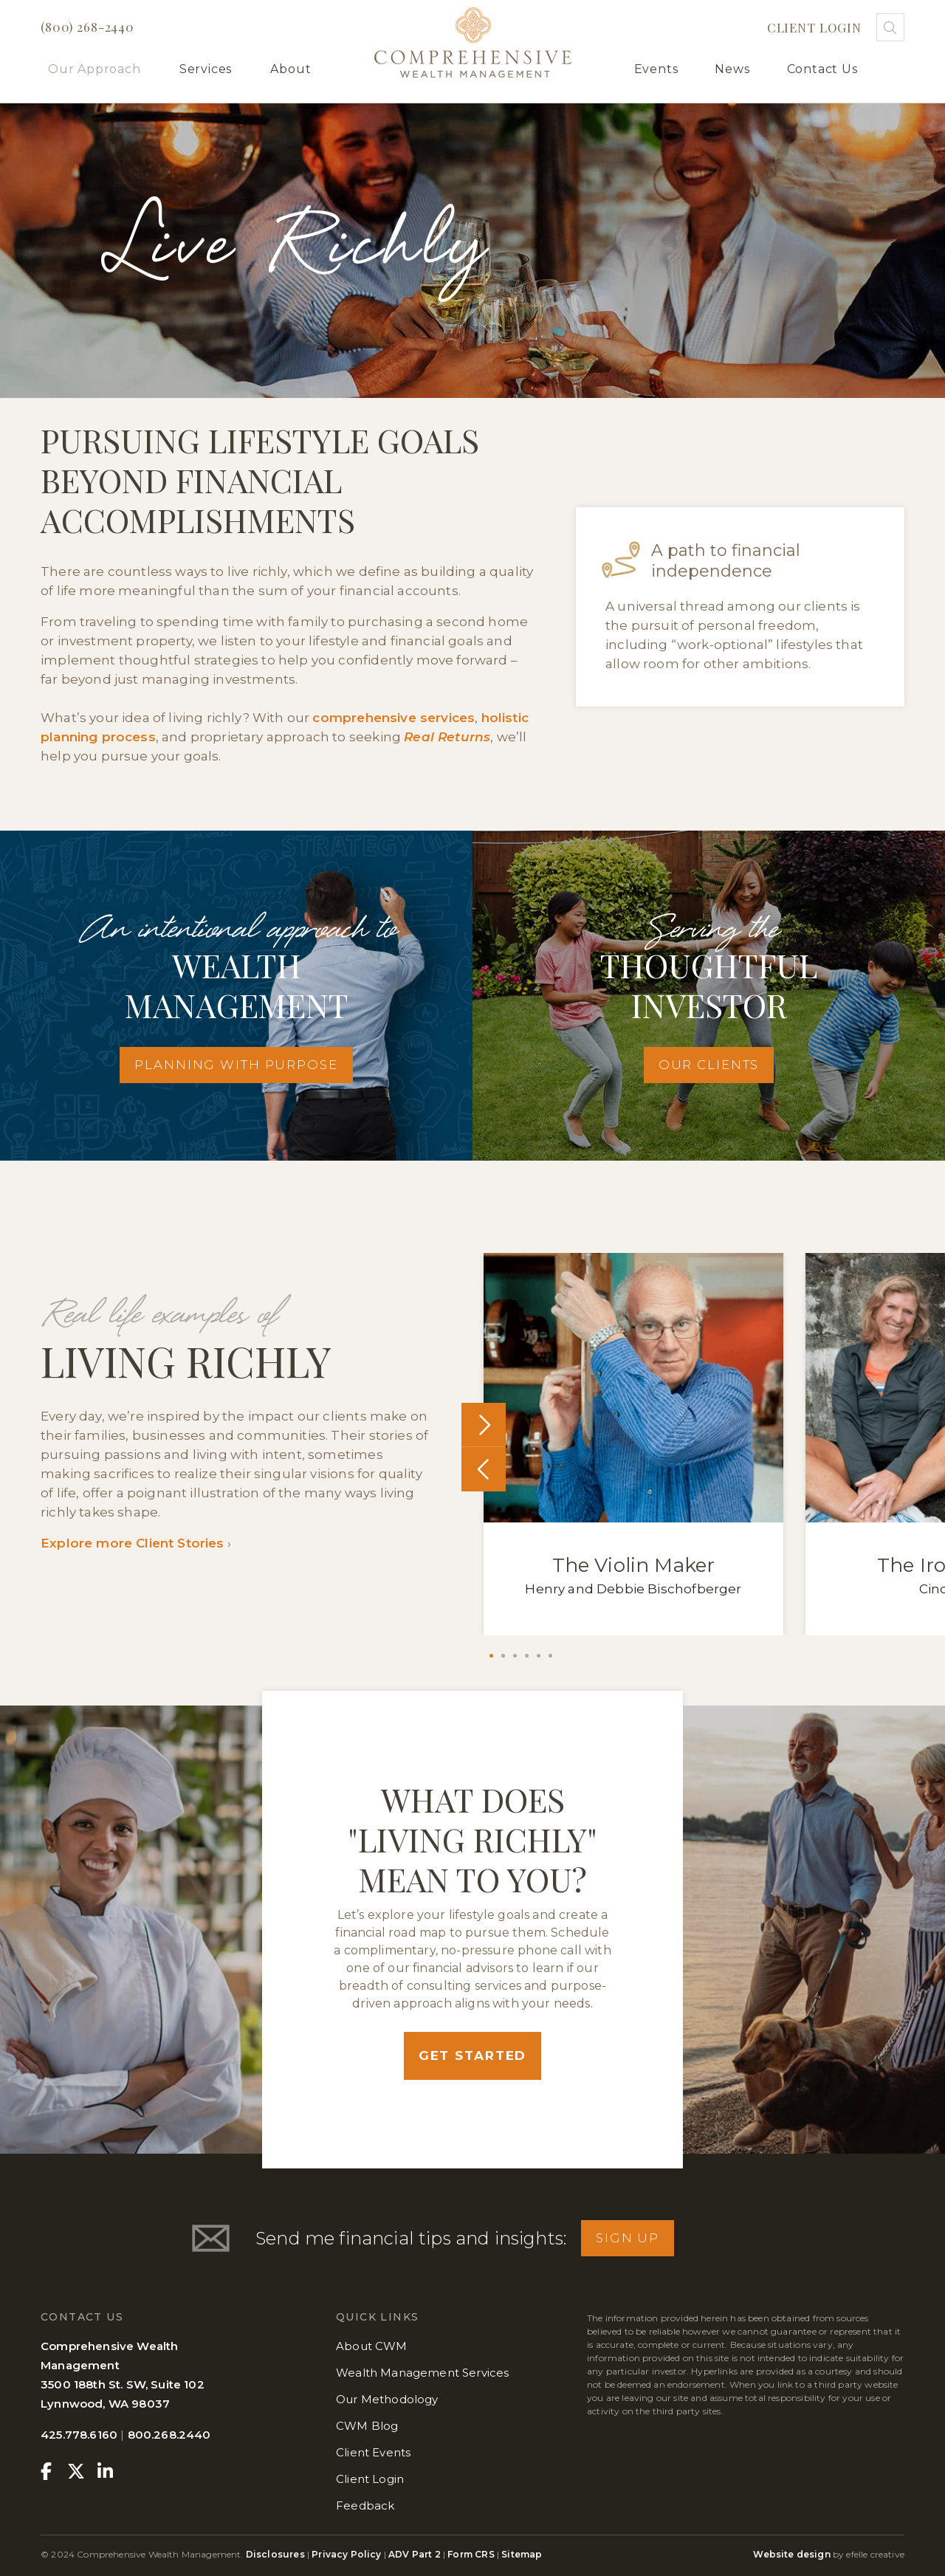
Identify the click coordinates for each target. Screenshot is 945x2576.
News (732, 69)
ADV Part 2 (414, 2554)
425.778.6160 (79, 2435)
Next (483, 1425)
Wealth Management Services (422, 2373)
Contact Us (822, 69)
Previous (483, 1469)
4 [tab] (527, 1656)
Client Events (373, 2452)
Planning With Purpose (235, 1064)
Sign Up (627, 2237)
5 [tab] (538, 1656)
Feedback (365, 2505)
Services (205, 69)
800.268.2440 (169, 2435)
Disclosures (276, 2554)
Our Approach (94, 69)
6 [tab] (550, 1656)
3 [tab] (515, 1656)
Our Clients (709, 1064)
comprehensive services (393, 717)
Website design (791, 2554)
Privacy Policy (346, 2554)
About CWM (372, 2346)
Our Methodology (387, 2399)
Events (656, 69)
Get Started (473, 2055)
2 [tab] (503, 1656)
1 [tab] (491, 1656)
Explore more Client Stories (132, 1543)
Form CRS (470, 2554)
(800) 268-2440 (87, 26)
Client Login (814, 27)
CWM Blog (367, 2426)
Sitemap (521, 2554)
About (290, 69)
